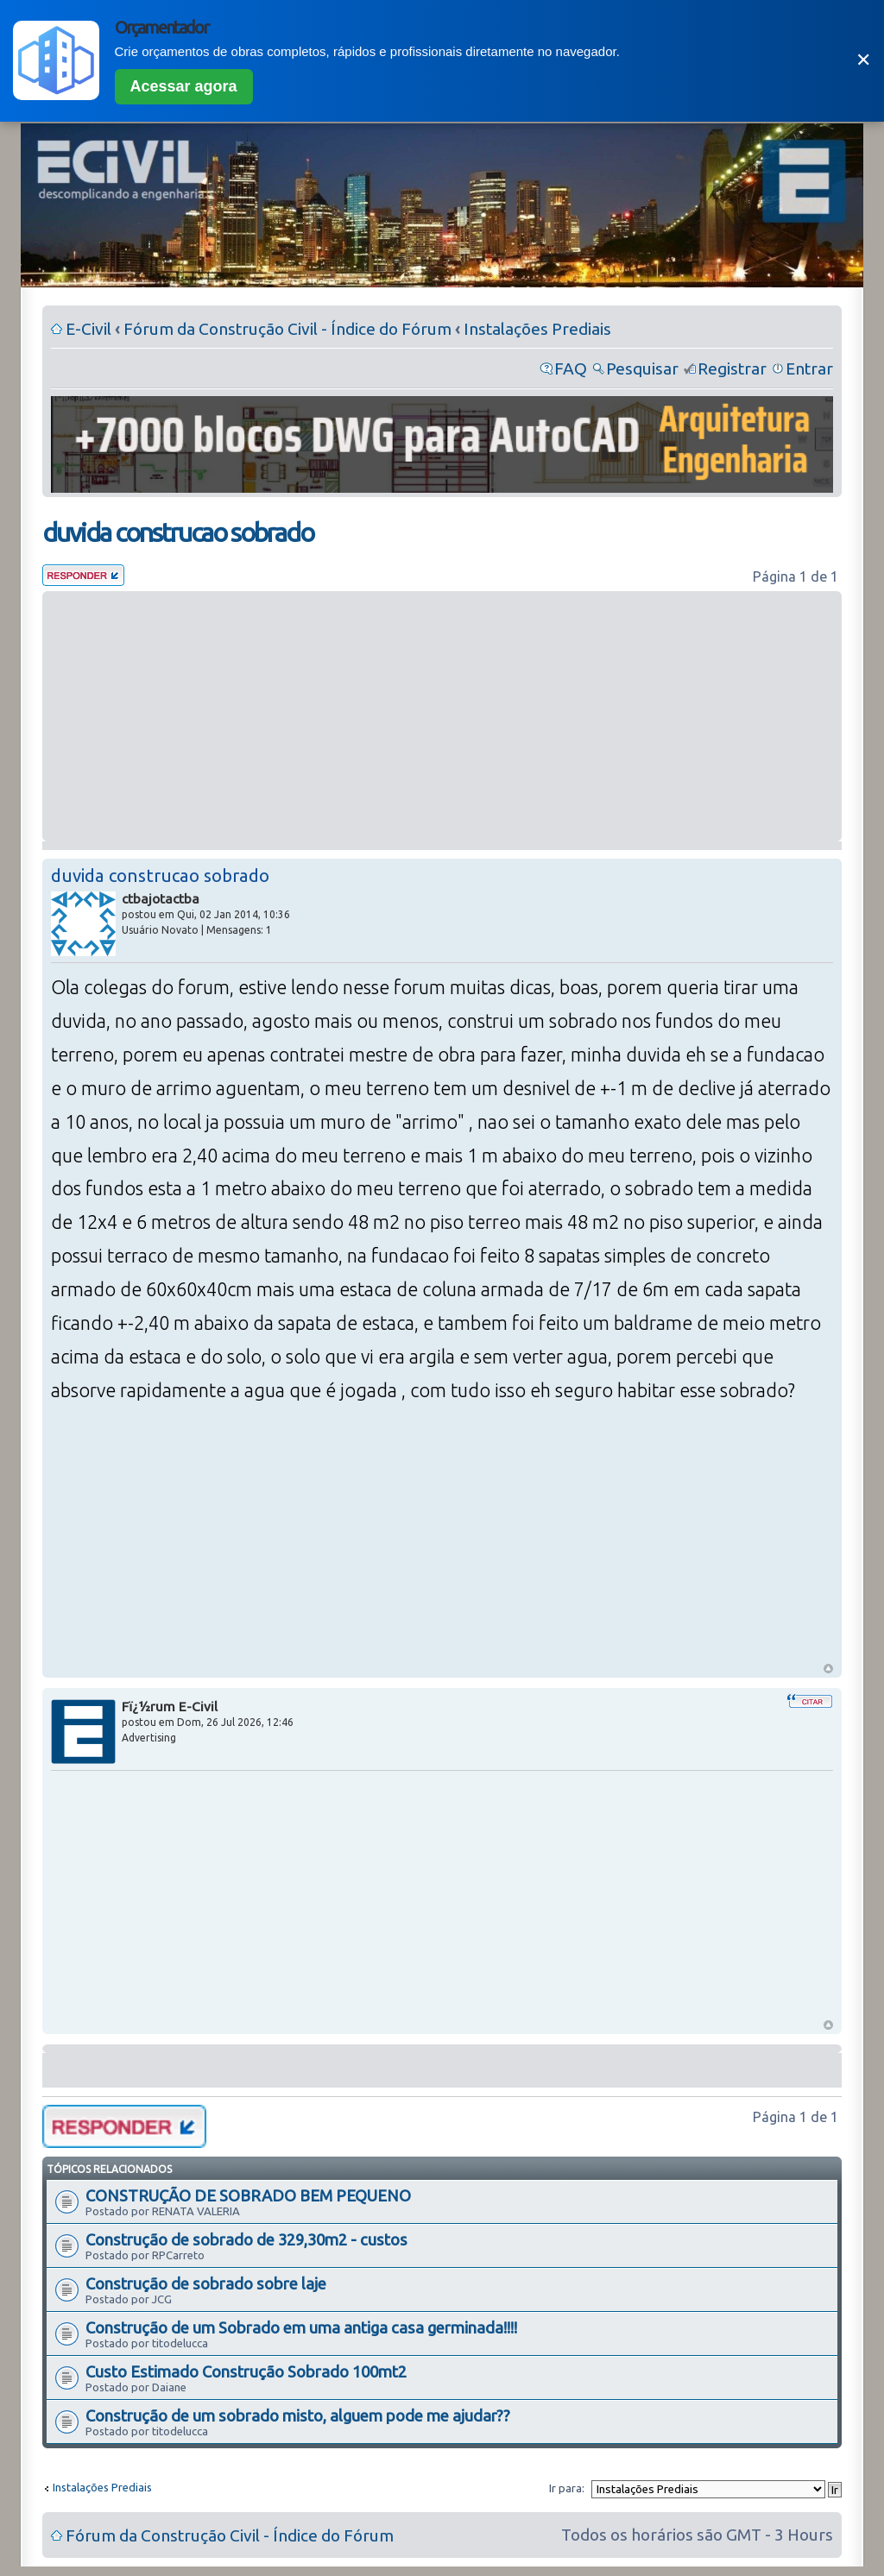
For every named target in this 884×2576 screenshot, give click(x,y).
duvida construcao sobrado (177, 532)
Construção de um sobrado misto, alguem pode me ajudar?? (297, 2415)
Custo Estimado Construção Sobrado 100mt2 (246, 2371)
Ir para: (566, 2488)
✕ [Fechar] (863, 60)
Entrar (809, 368)
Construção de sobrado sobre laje (205, 2283)
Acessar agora (183, 86)
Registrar (732, 368)
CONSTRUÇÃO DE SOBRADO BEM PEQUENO (248, 2195)
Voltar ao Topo (828, 1668)
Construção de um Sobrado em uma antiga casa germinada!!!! (301, 2327)
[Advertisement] (442, 716)
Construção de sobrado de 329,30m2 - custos (246, 2239)
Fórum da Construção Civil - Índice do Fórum (287, 328)
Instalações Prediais (537, 328)
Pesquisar (642, 368)
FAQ (570, 368)
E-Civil (88, 328)
